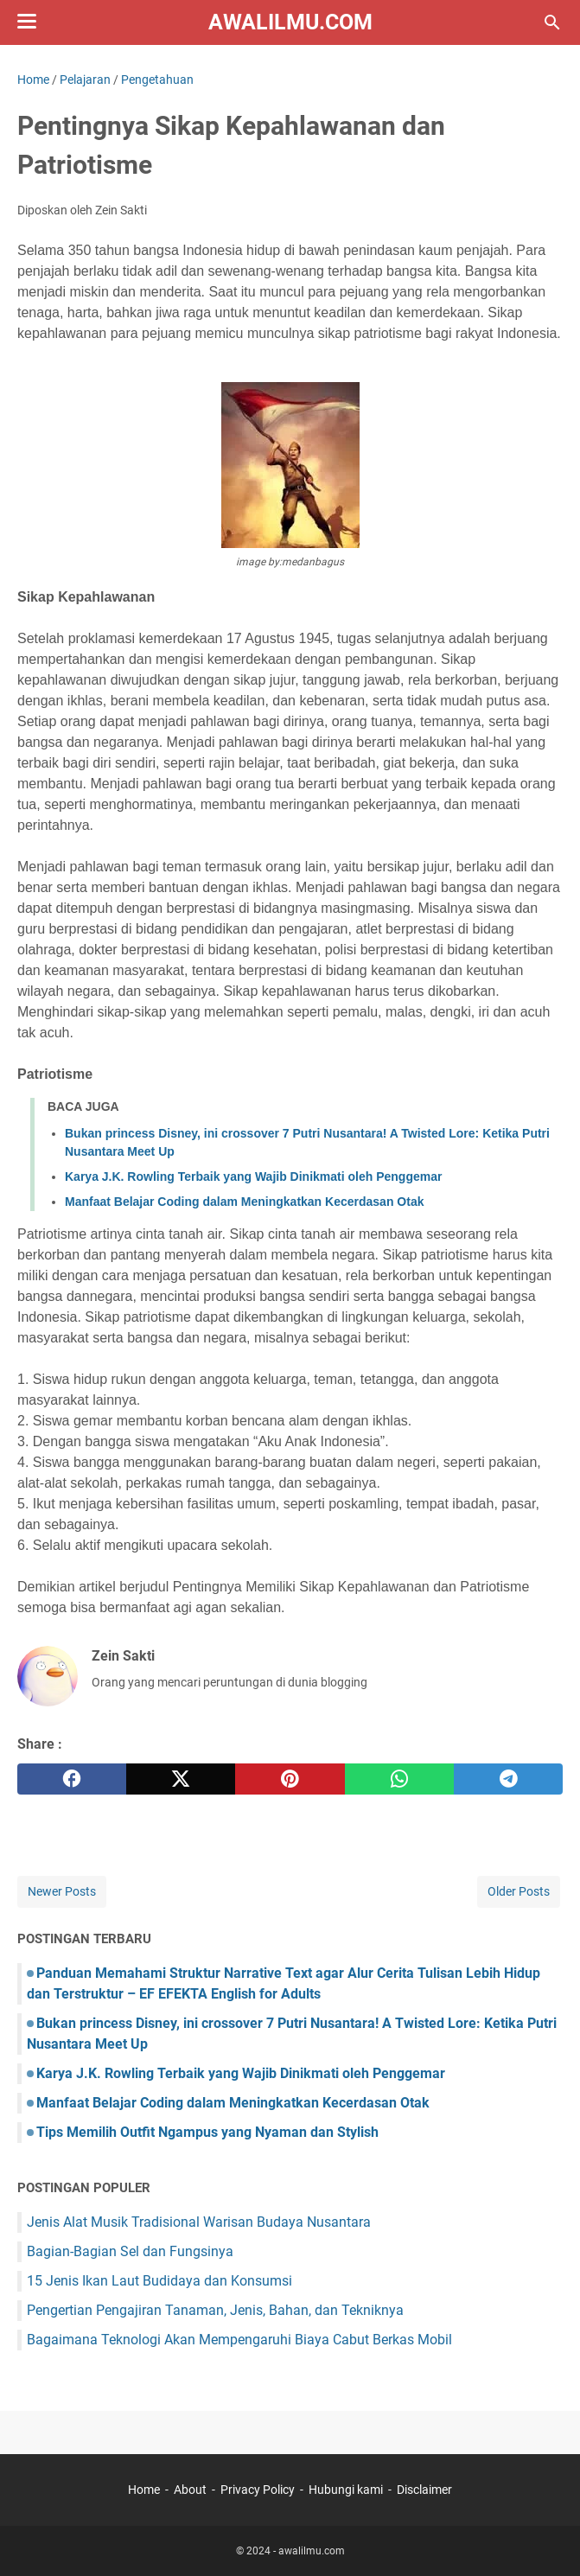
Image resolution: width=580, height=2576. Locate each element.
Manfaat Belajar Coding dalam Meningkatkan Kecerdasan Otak (244, 1201)
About (190, 2489)
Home (144, 2489)
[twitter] (180, 1779)
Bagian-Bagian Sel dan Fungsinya (130, 2251)
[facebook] (71, 1779)
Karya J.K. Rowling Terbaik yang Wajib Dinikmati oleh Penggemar (253, 1176)
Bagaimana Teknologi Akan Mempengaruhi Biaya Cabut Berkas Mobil (239, 2339)
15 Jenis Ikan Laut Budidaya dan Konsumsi (159, 2281)
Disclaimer (424, 2489)
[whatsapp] (399, 1779)
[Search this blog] (552, 22)
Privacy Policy (257, 2489)
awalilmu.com (290, 22)
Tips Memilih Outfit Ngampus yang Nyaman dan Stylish (207, 2132)
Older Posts (519, 1891)
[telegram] (508, 1779)
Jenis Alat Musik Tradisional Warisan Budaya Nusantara (199, 2222)
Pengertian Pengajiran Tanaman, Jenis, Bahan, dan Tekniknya (215, 2310)
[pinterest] (289, 1779)
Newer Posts (62, 1891)
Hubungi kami (346, 2489)
